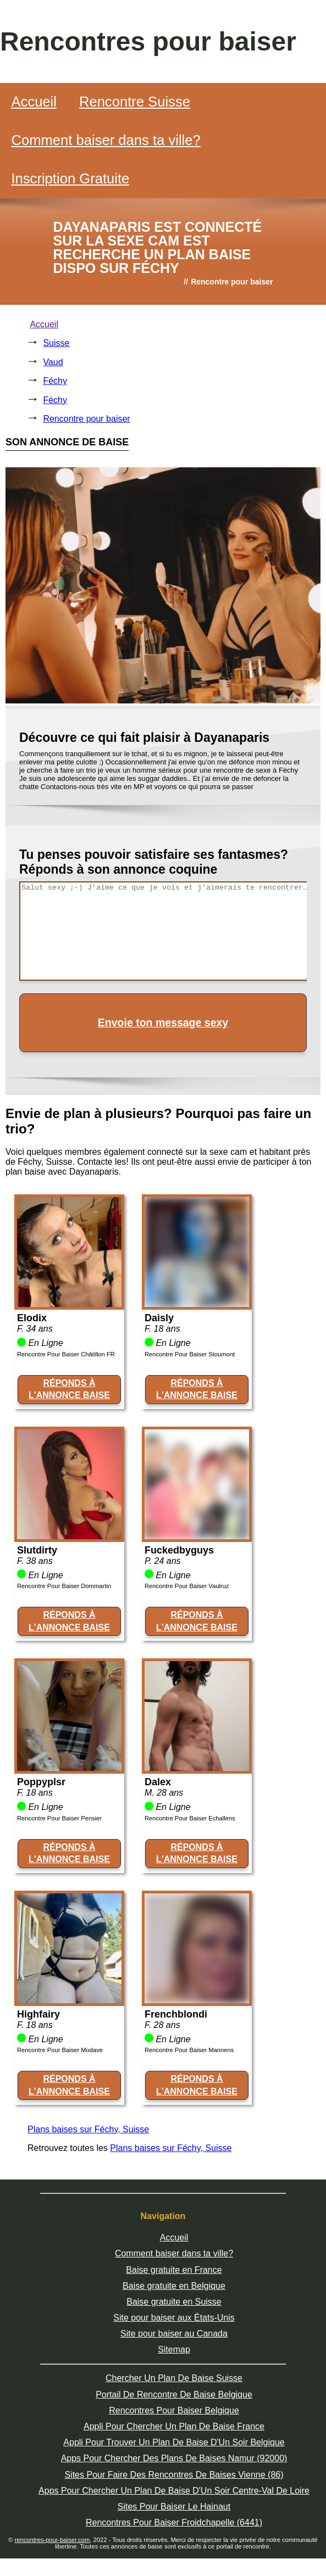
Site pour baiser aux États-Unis (174, 2317)
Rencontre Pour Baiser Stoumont (190, 1354)
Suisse (56, 343)
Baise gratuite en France (174, 2270)
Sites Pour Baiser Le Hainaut (174, 2506)
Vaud (53, 362)
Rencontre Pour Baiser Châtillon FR (66, 1354)
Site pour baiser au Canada (174, 2333)
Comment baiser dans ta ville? (105, 140)
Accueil (34, 101)
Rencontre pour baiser (86, 418)
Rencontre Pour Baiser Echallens (190, 1818)
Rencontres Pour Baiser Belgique (174, 2410)
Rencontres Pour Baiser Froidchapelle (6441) (174, 2522)
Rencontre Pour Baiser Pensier (59, 1818)
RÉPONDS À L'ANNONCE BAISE (69, 1389)
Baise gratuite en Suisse (174, 2301)
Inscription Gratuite (70, 178)
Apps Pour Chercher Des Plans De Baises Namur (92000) (174, 2458)
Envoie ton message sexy (163, 1022)
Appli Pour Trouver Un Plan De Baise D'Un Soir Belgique (173, 2442)
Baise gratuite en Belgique (174, 2285)
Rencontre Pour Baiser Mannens (189, 2050)
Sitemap (174, 2349)
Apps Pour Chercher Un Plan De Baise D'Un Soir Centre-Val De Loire (174, 2490)
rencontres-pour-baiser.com (52, 2539)
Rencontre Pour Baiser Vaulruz (187, 1586)
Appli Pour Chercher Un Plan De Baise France (174, 2426)
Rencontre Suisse (134, 101)
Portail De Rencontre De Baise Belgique (174, 2394)
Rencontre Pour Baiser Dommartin (64, 1586)
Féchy (55, 380)
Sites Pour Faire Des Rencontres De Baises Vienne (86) (173, 2474)
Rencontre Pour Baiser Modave (60, 2050)
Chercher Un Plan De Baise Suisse (174, 2378)
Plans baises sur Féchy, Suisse (88, 2129)
